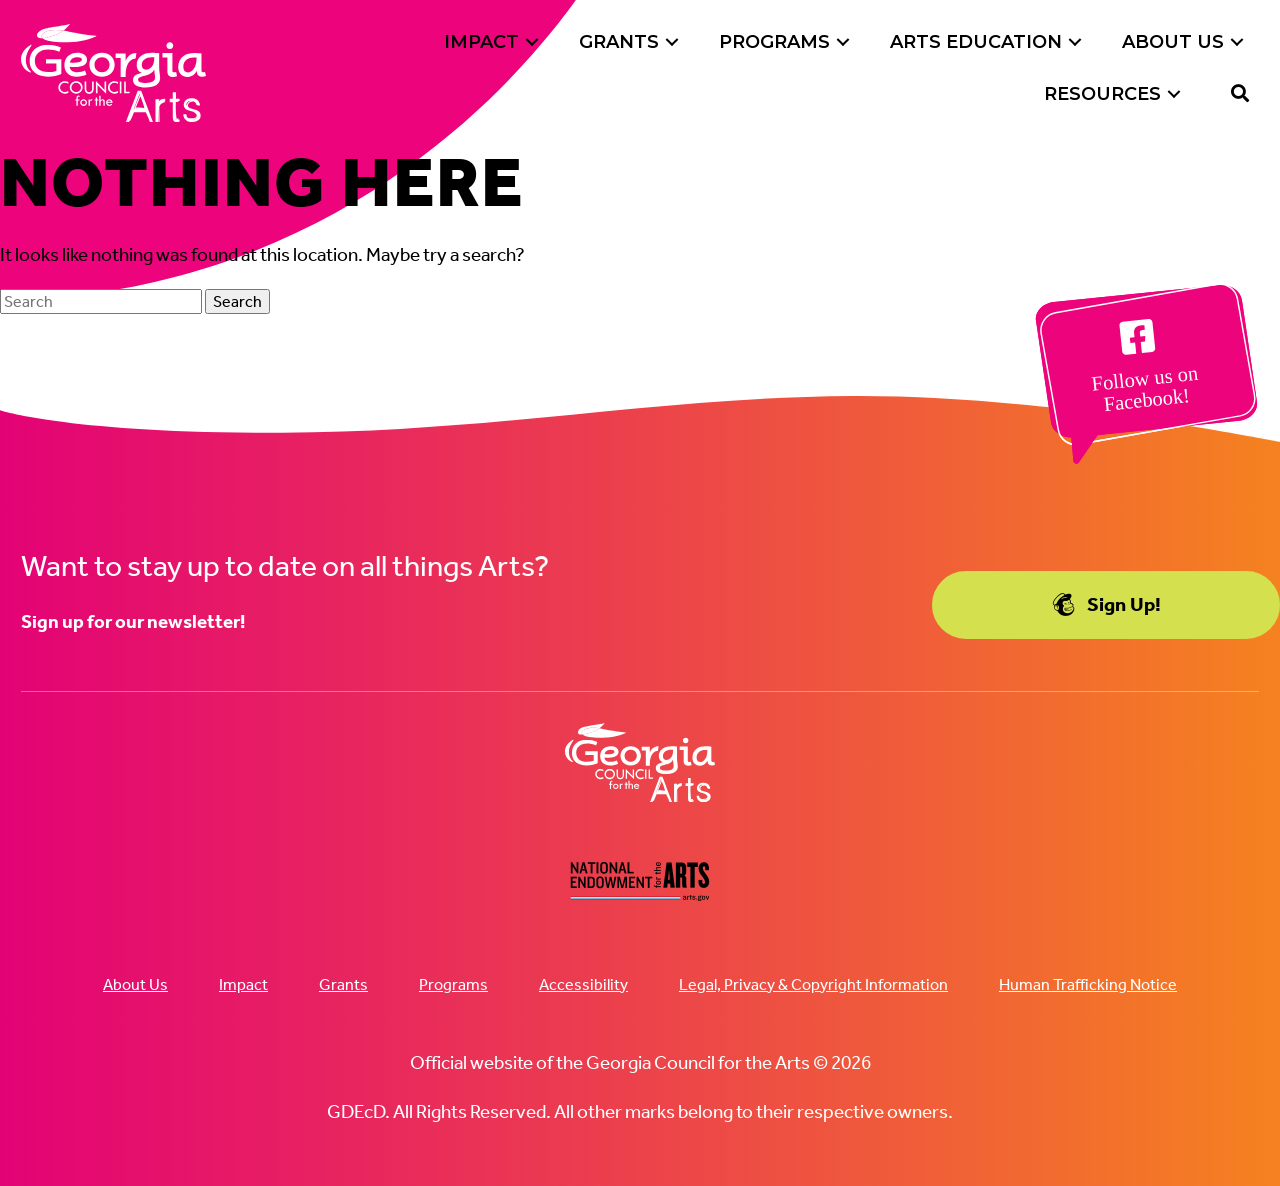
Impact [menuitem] (243, 984)
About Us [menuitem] (135, 984)
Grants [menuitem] (343, 984)
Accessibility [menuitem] (583, 984)
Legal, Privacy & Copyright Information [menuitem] (813, 984)
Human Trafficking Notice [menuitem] (1088, 984)
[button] (532, 42)
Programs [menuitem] (453, 984)
